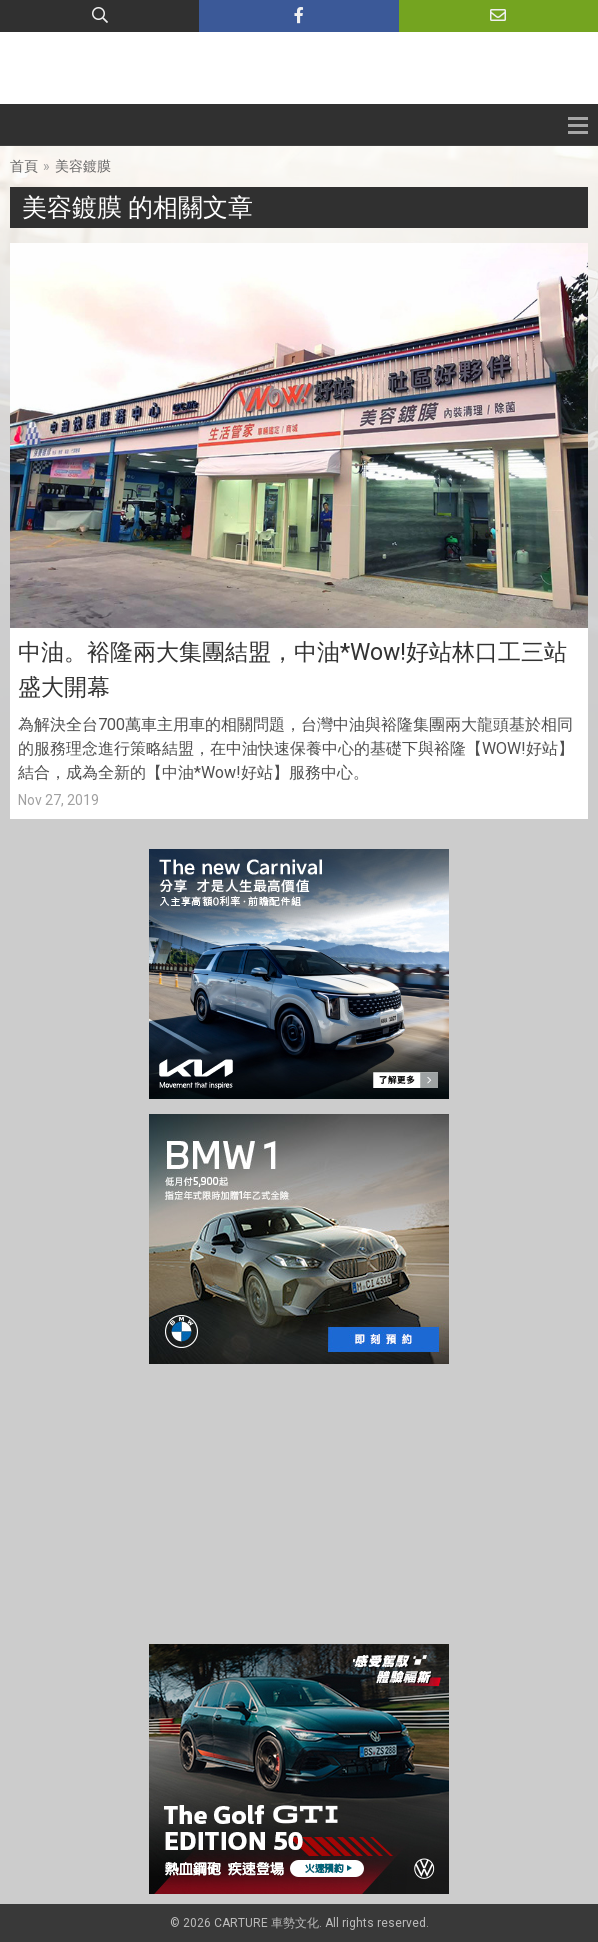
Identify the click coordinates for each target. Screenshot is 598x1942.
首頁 (24, 166)
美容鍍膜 (83, 166)
